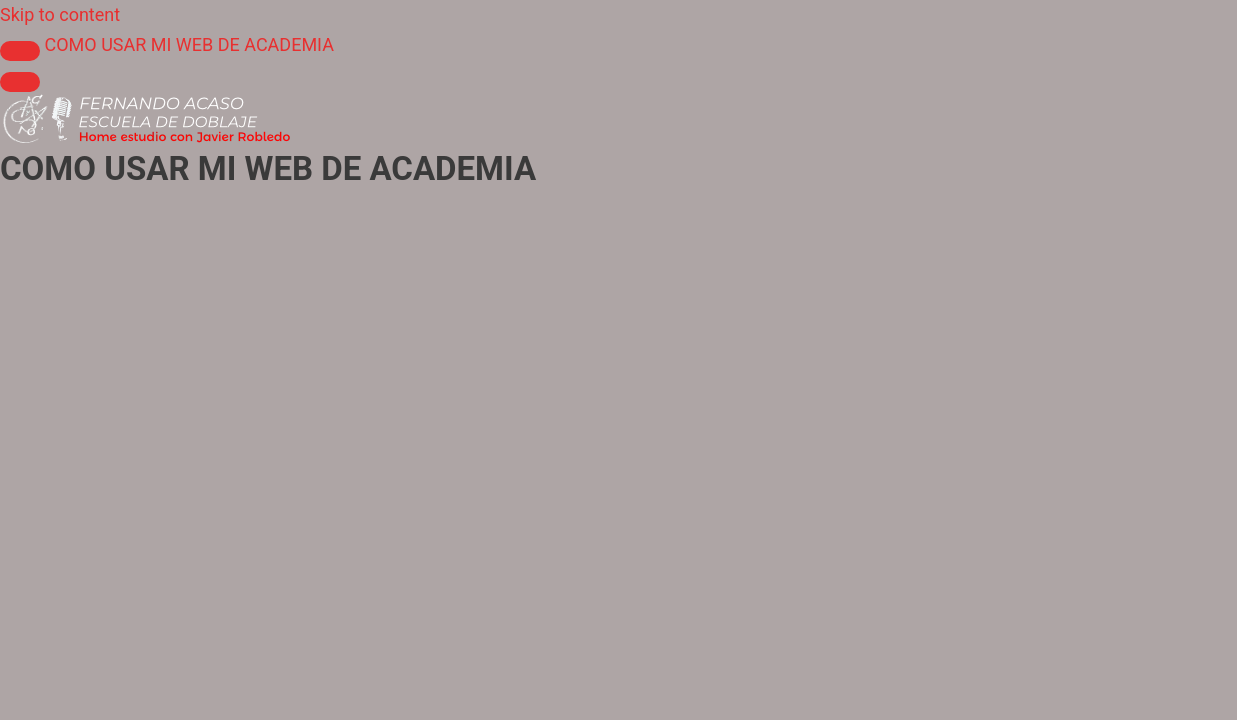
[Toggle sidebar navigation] (20, 51)
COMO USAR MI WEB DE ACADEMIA (188, 44)
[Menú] (20, 82)
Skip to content (60, 14)
